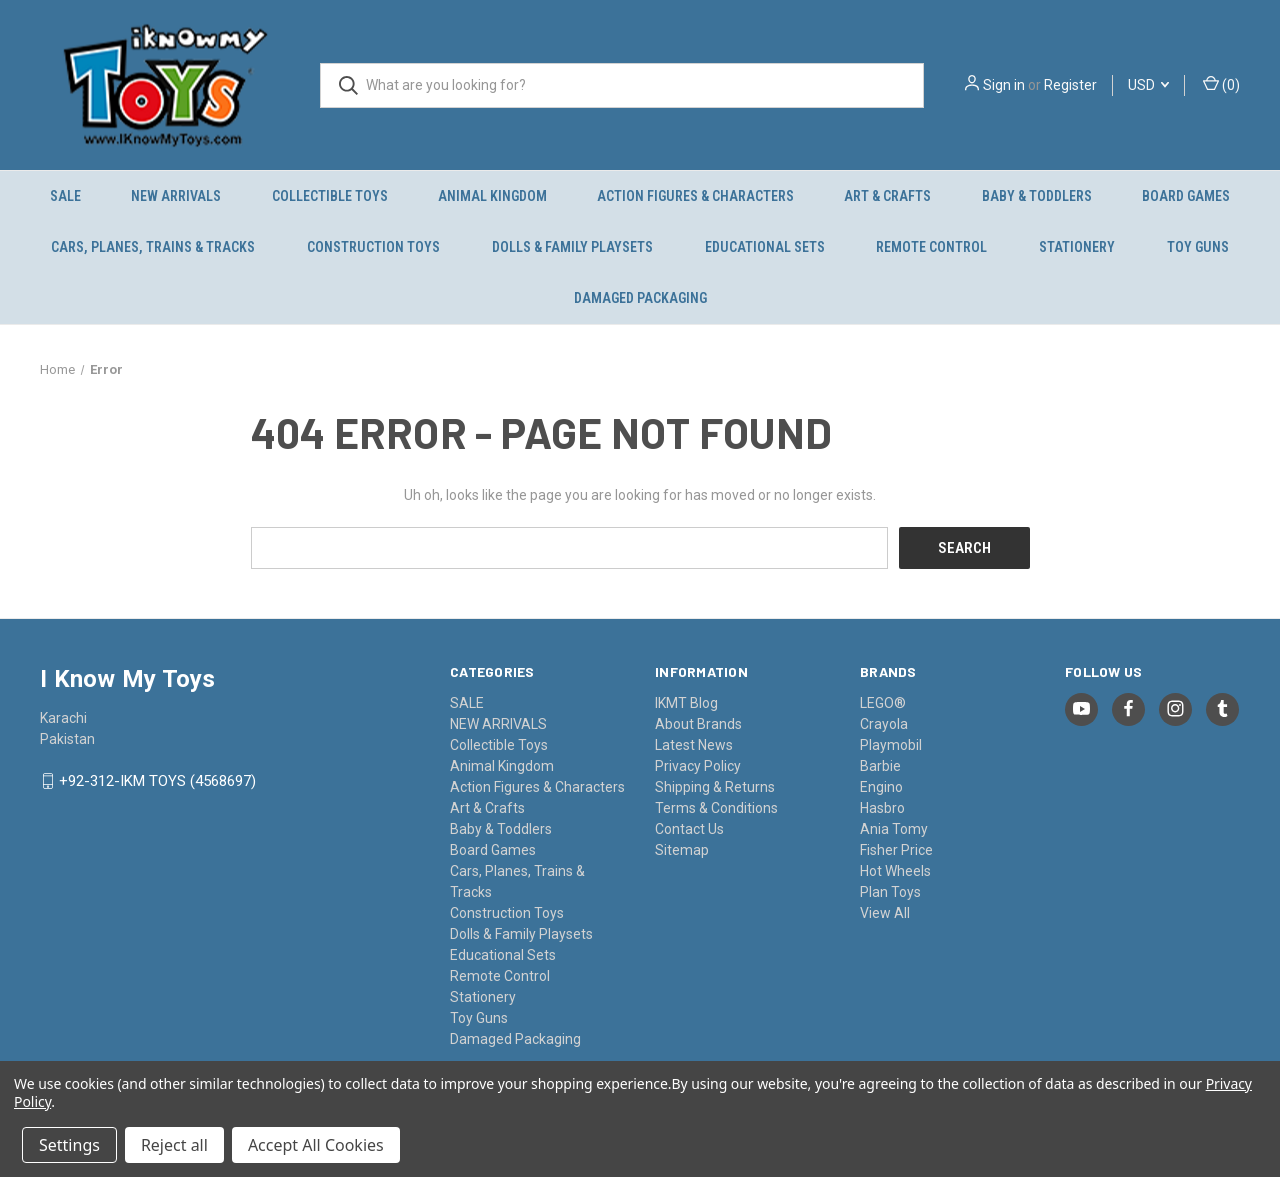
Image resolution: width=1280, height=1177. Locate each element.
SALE (65, 196)
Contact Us (689, 828)
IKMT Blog (686, 702)
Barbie (880, 765)
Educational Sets (765, 247)
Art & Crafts (887, 196)
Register (1070, 85)
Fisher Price (896, 849)
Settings (69, 1145)
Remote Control (931, 247)
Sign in (1004, 85)
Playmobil (891, 744)
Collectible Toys (330, 196)
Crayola (884, 723)
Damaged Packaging (640, 298)
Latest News (694, 744)
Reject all (174, 1145)
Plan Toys (890, 891)
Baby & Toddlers (1037, 196)
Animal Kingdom (492, 196)
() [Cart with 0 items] (1221, 84)
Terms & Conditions (716, 807)
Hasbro (882, 807)
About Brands (698, 723)
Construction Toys (373, 247)
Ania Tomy (894, 828)
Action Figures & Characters (695, 196)
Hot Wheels (895, 870)
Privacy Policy (698, 765)
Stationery (1077, 247)
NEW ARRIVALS (176, 196)
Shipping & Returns (715, 786)
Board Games (1186, 196)
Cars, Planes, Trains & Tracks (153, 247)
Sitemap (682, 849)
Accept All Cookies (316, 1145)
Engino (881, 786)
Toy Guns (1198, 247)
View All (885, 912)
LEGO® (883, 702)
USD (1148, 85)
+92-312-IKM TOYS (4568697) (157, 781)
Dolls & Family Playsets (572, 247)
